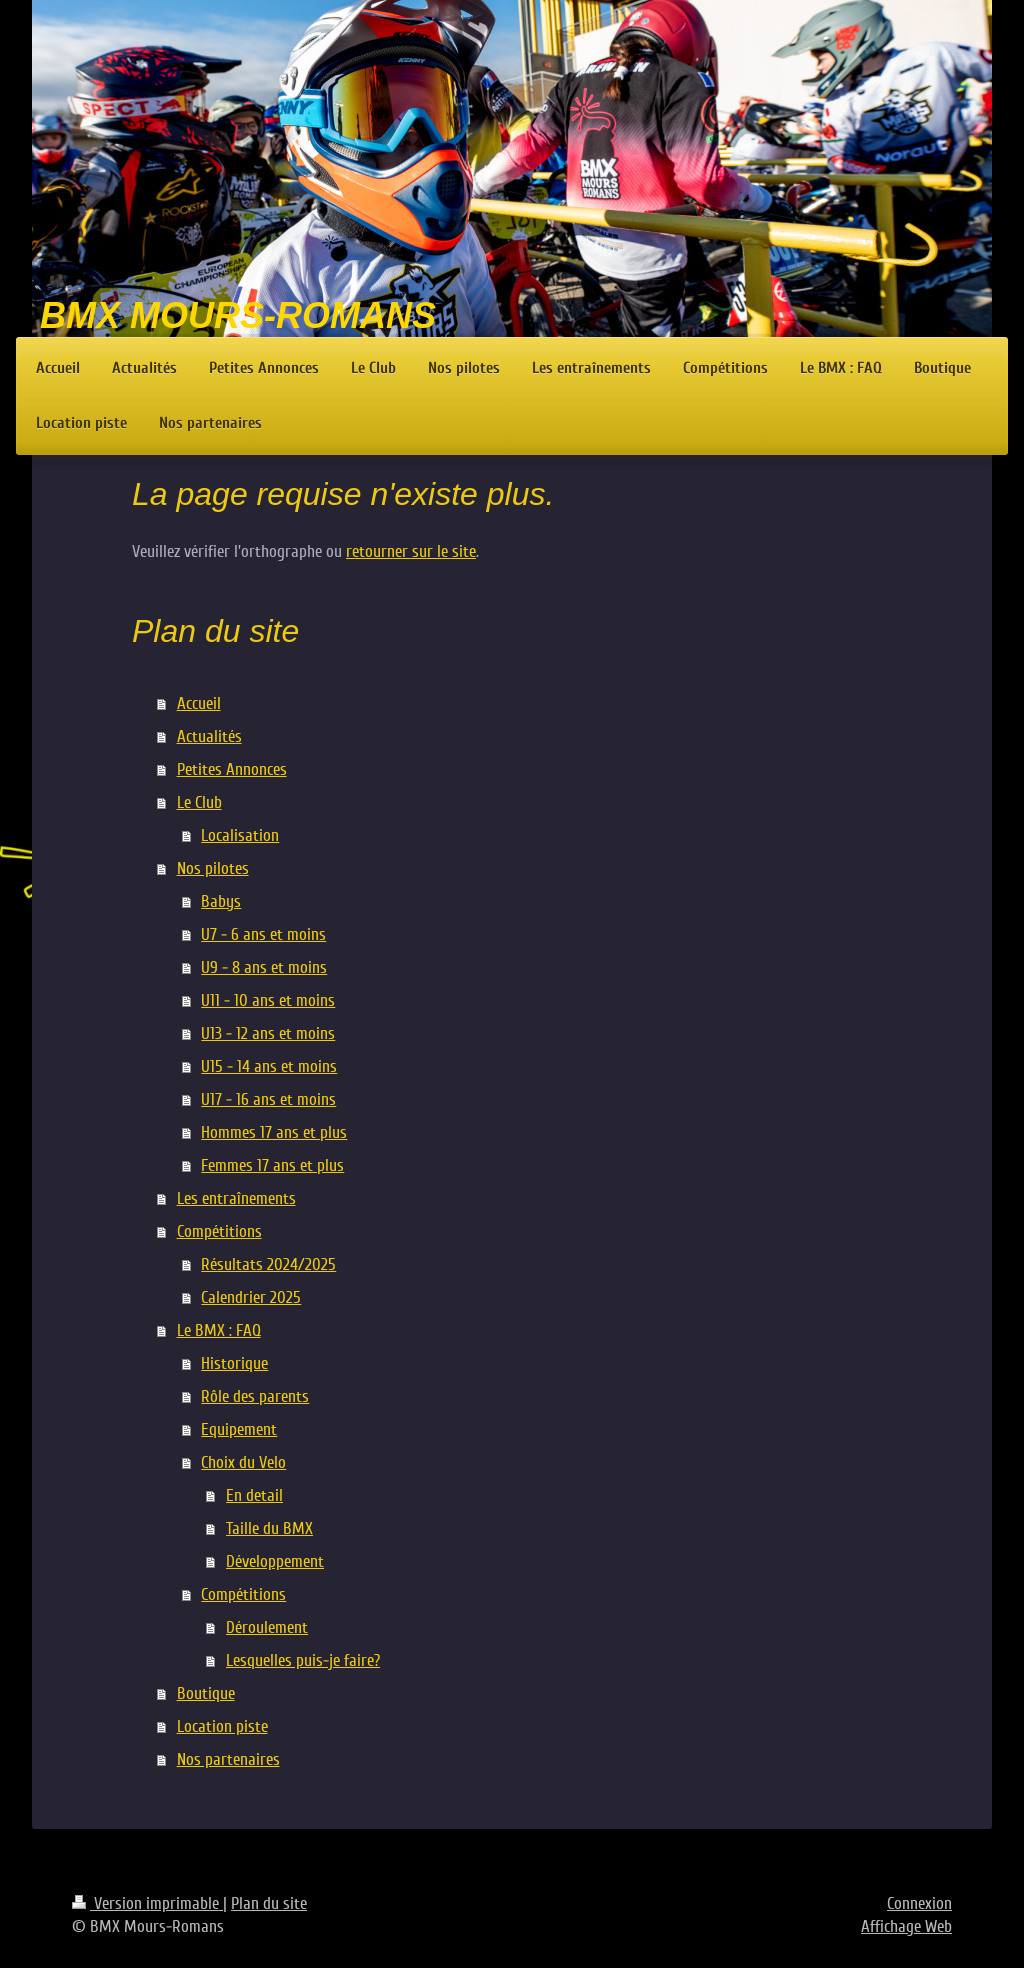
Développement (275, 1561)
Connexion (919, 1903)
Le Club (199, 802)
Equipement (239, 1429)
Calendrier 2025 (251, 1297)
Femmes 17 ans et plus (272, 1165)
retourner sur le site (411, 551)
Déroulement (267, 1627)
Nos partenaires (228, 1759)
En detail (254, 1495)
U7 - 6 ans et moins (263, 934)
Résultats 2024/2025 (268, 1264)
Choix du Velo (243, 1462)
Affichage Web (906, 1926)
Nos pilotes (213, 868)
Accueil (199, 703)
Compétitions (219, 1231)
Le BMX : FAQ (219, 1330)
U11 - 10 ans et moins (268, 1000)
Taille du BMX (269, 1528)
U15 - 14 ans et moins (269, 1066)
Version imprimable (147, 1903)
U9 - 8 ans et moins (264, 967)
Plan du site (269, 1903)
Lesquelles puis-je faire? (303, 1660)
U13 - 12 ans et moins (268, 1033)
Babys (221, 901)
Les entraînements (236, 1198)
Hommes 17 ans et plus (274, 1132)
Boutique (206, 1693)
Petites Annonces (232, 769)
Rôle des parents (255, 1396)
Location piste (222, 1726)
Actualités (209, 736)
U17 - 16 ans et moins (268, 1099)
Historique (234, 1363)
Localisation (240, 835)
